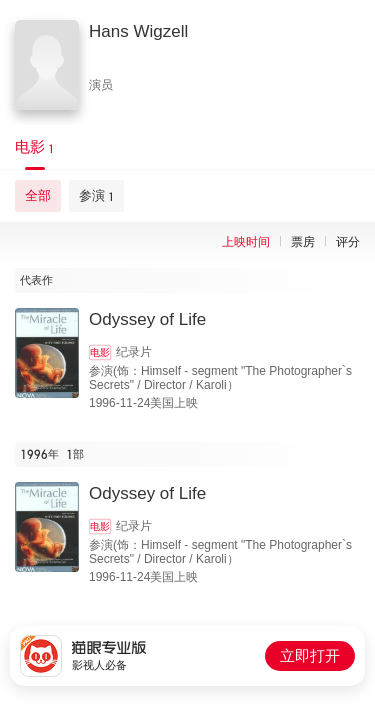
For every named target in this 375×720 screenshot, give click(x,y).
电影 (100, 352)
